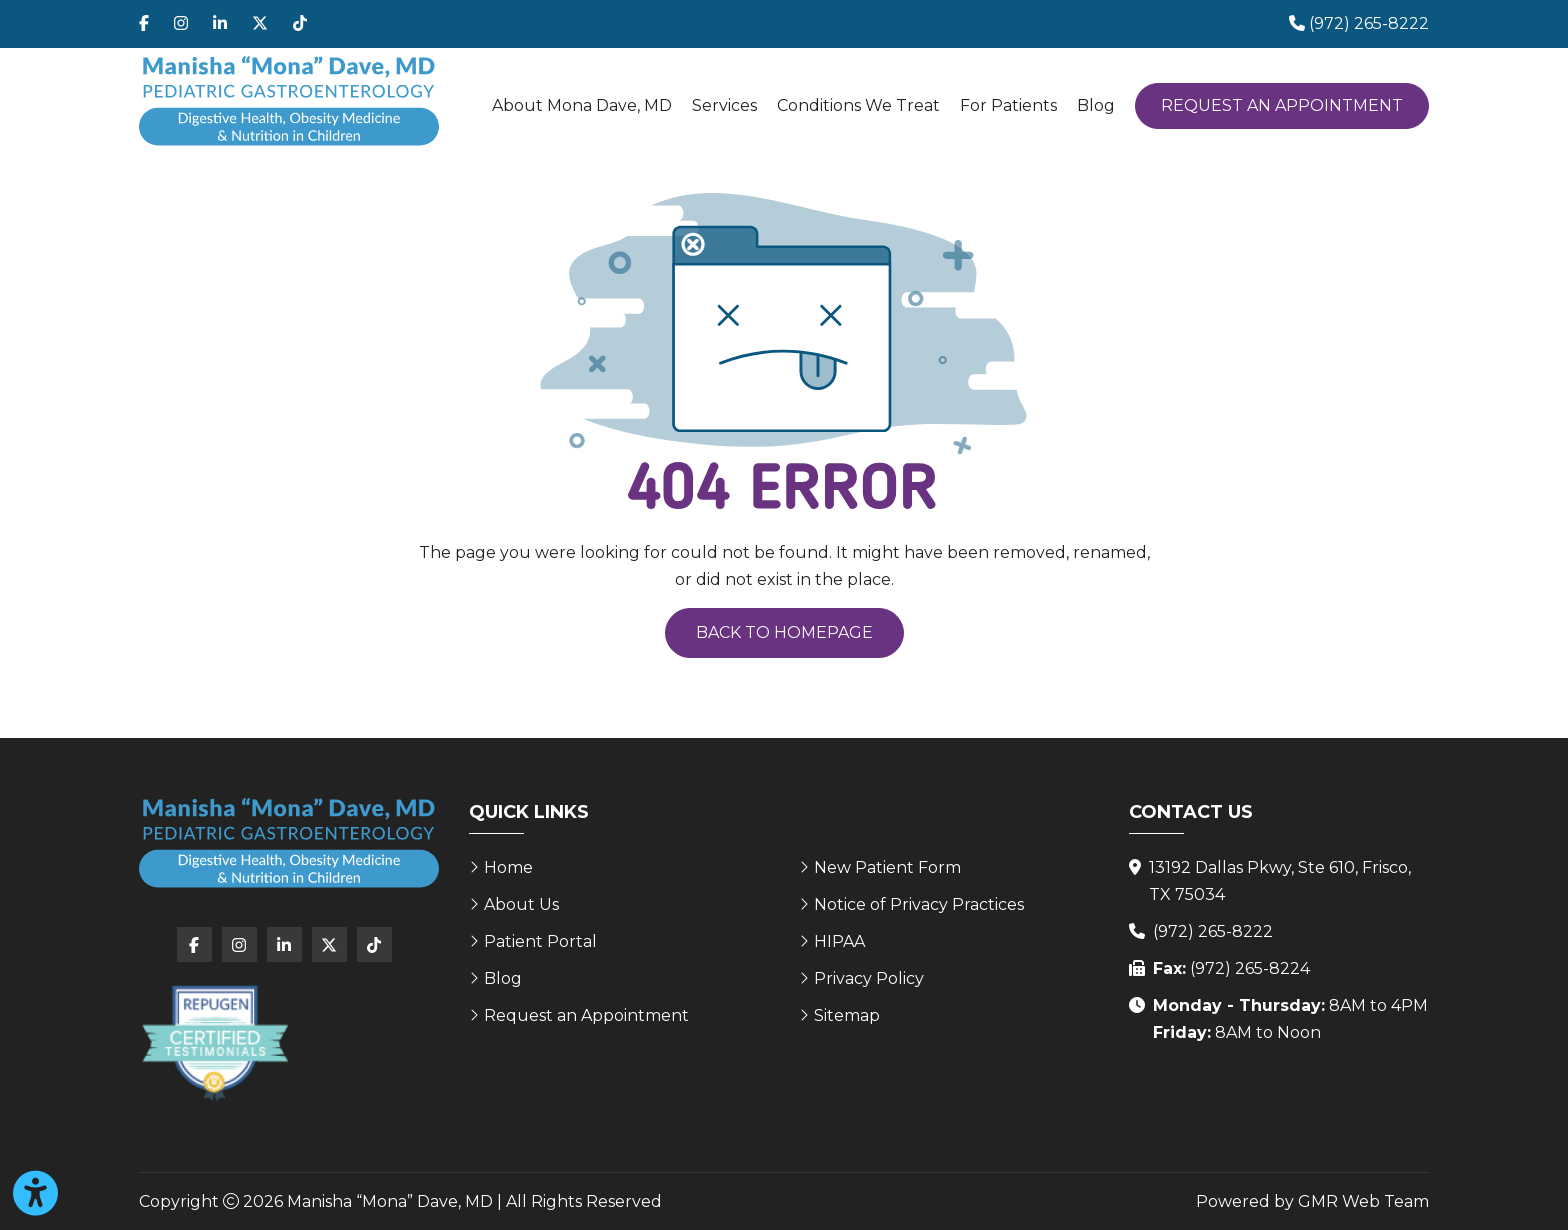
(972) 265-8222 (1213, 931)
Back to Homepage (784, 632)
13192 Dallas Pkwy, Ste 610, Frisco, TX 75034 (1280, 881)
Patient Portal (540, 941)
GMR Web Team (1363, 1201)
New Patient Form (887, 867)
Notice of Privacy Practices (919, 904)
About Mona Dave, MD (582, 105)
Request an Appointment (1282, 105)
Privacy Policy (869, 978)
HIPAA (839, 941)
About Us (521, 904)
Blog (1096, 105)
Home (508, 867)
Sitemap (847, 1015)
